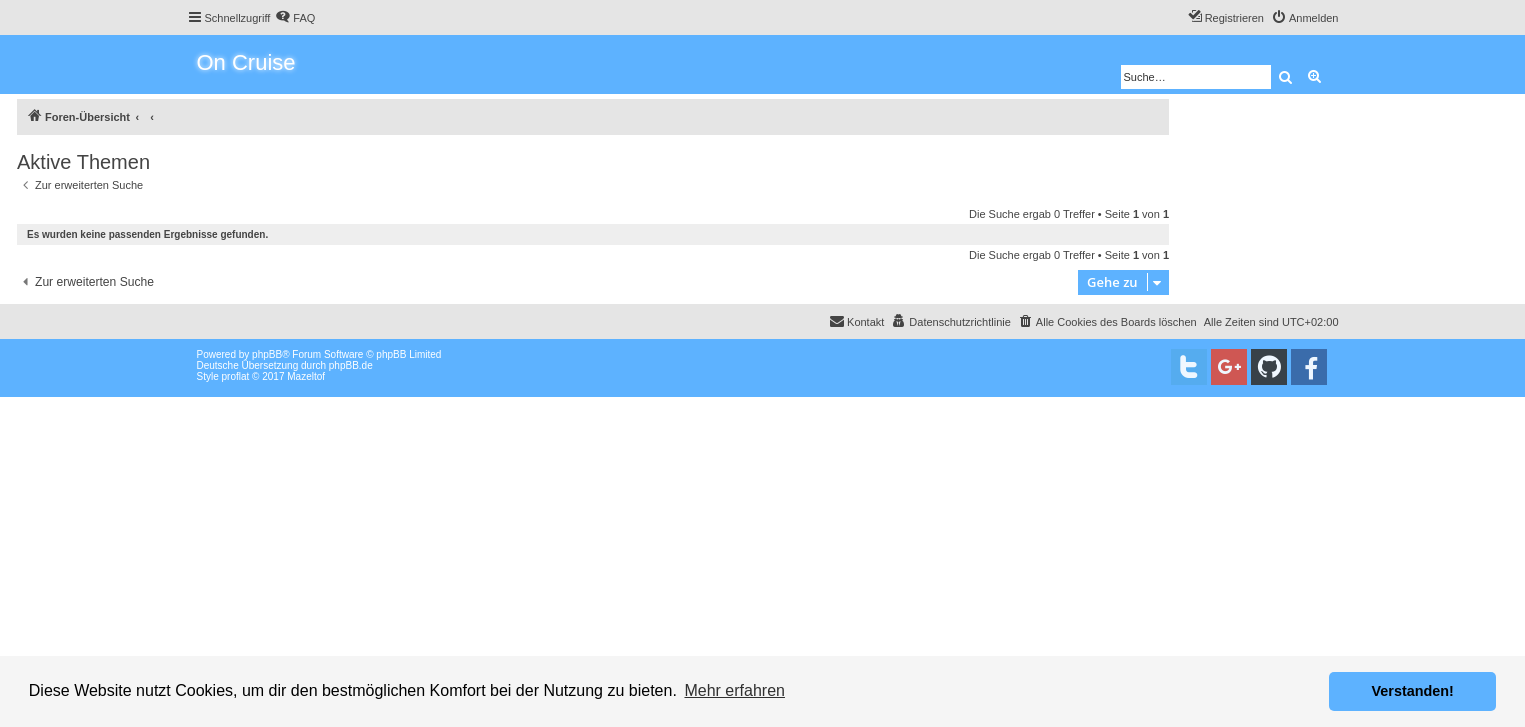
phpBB (267, 354)
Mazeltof (306, 376)
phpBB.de (351, 365)
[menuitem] (295, 18)
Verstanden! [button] (1413, 691)
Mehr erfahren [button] (734, 690)
